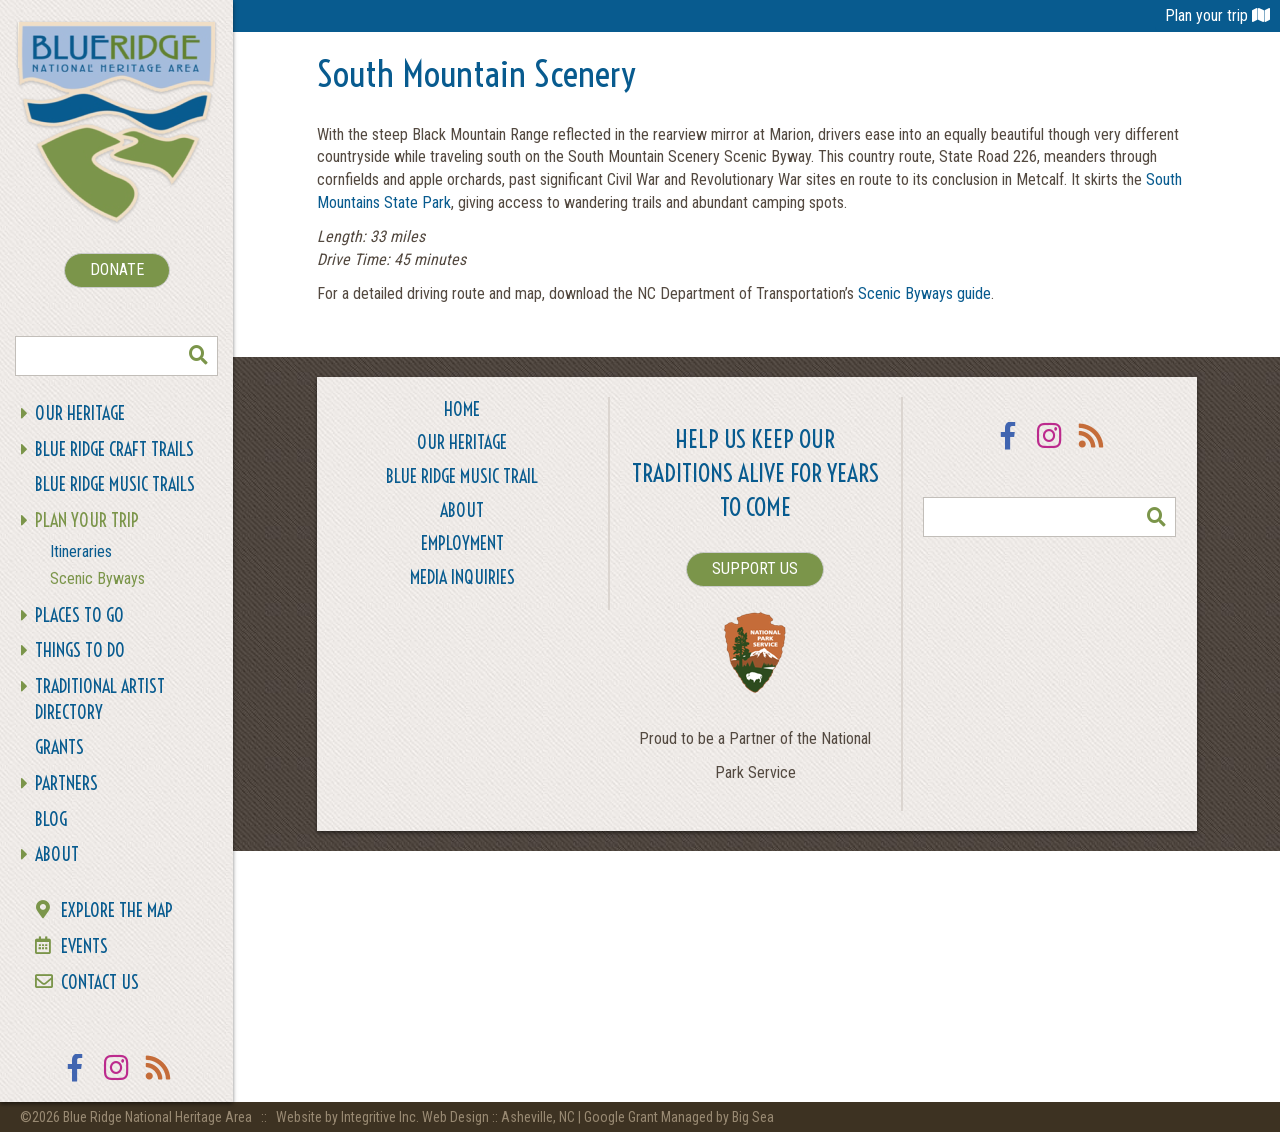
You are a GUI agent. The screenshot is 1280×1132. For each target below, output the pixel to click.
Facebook (75, 1080)
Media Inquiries (462, 577)
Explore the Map (117, 910)
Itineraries (81, 551)
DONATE (117, 269)
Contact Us (100, 982)
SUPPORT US (755, 568)
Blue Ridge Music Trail (462, 476)
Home (462, 409)
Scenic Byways (97, 578)
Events (84, 946)
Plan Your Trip (87, 520)
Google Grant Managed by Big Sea (679, 1117)
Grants (59, 747)
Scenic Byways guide (924, 293)
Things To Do (80, 650)
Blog (51, 819)
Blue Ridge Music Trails (115, 484)
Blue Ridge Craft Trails (114, 449)
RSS (159, 1080)
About (57, 854)
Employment (462, 543)
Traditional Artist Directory (100, 699)
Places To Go (79, 615)
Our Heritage (80, 413)
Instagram (117, 1080)
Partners (66, 783)
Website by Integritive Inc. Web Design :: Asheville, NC (427, 1117)
